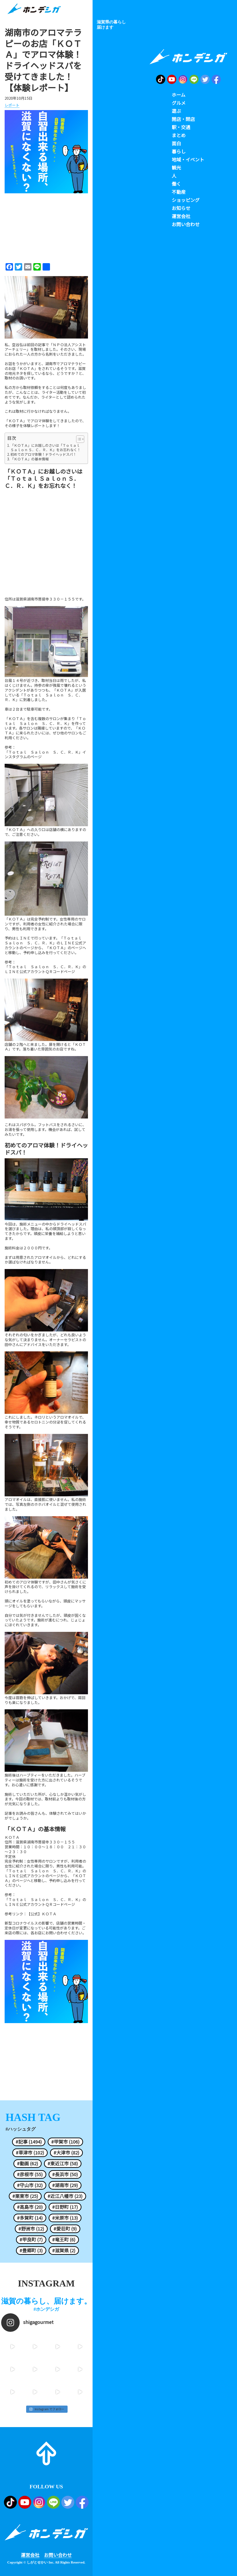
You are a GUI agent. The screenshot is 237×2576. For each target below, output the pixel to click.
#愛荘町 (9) (65, 2229)
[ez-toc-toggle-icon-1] (78, 439)
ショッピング (186, 200)
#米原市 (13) (65, 2218)
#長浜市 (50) (65, 2174)
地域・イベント (188, 160)
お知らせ (181, 208)
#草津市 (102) (30, 2153)
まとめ (179, 135)
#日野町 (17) (65, 2207)
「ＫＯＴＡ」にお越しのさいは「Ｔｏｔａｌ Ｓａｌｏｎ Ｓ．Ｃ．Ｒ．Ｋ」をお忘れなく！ (45, 447)
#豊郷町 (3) (31, 2250)
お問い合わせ (58, 2555)
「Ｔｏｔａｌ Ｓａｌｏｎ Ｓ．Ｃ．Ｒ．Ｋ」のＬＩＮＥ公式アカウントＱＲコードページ (45, 969)
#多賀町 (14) (30, 2218)
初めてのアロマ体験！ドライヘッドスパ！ (43, 454)
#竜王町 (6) (63, 2240)
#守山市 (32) (30, 2185)
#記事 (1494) (29, 2142)
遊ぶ (176, 111)
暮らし (179, 151)
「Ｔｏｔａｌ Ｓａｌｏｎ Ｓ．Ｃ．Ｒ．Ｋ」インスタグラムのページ (45, 754)
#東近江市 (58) (62, 2163)
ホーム (178, 95)
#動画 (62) (27, 2163)
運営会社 (30, 2555)
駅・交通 (181, 127)
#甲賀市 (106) (65, 2142)
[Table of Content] (80, 439)
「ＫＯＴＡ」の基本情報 (29, 459)
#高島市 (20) (30, 2207)
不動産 (179, 192)
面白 (176, 143)
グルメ (179, 103)
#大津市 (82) (66, 2153)
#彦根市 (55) (30, 2174)
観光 (176, 168)
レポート (12, 105)
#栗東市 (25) (25, 2196)
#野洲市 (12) (31, 2229)
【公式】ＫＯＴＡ (41, 1913)
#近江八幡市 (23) (65, 2196)
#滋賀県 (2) (63, 2250)
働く (176, 184)
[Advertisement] (46, 226)
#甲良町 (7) (31, 2240)
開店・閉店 (183, 119)
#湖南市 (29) (65, 2185)
